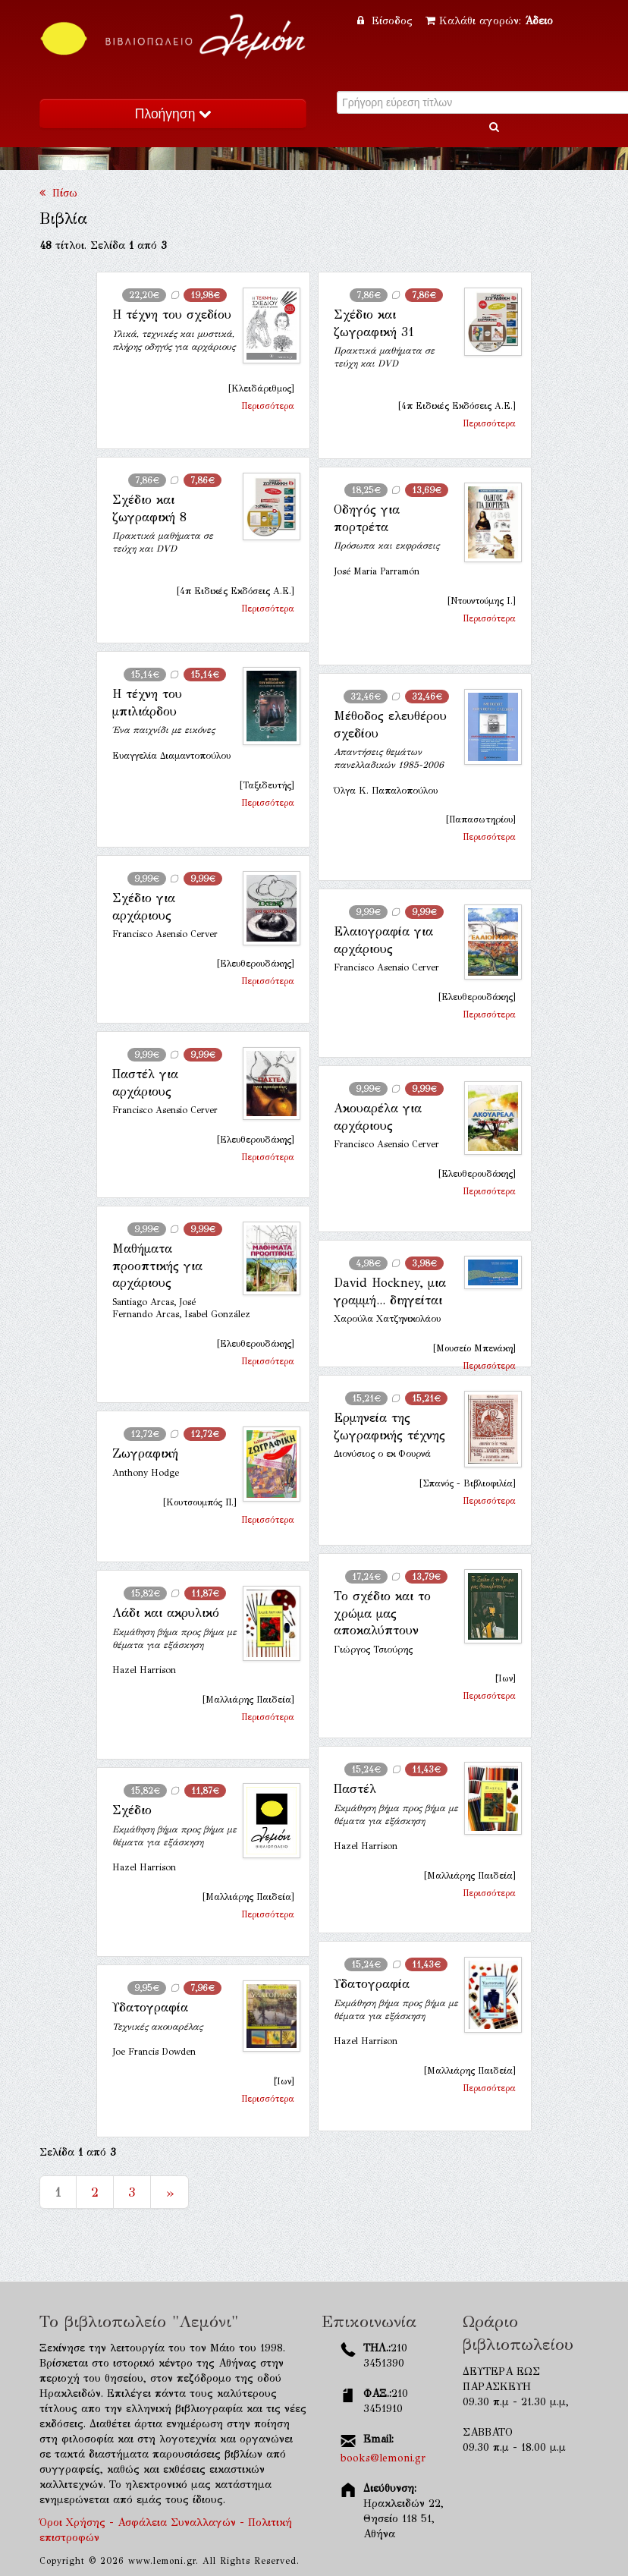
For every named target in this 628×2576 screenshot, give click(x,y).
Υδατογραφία (372, 1984)
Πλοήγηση (173, 113)
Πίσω (58, 193)
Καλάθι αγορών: (489, 20)
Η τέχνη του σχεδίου (171, 314)
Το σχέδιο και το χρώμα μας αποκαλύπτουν (382, 1613)
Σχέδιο (132, 1810)
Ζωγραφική (145, 1453)
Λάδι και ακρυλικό (165, 1613)
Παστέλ (355, 1789)
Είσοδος (386, 20)
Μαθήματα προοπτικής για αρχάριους (157, 1265)
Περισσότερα (267, 406)
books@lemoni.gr (383, 2458)
